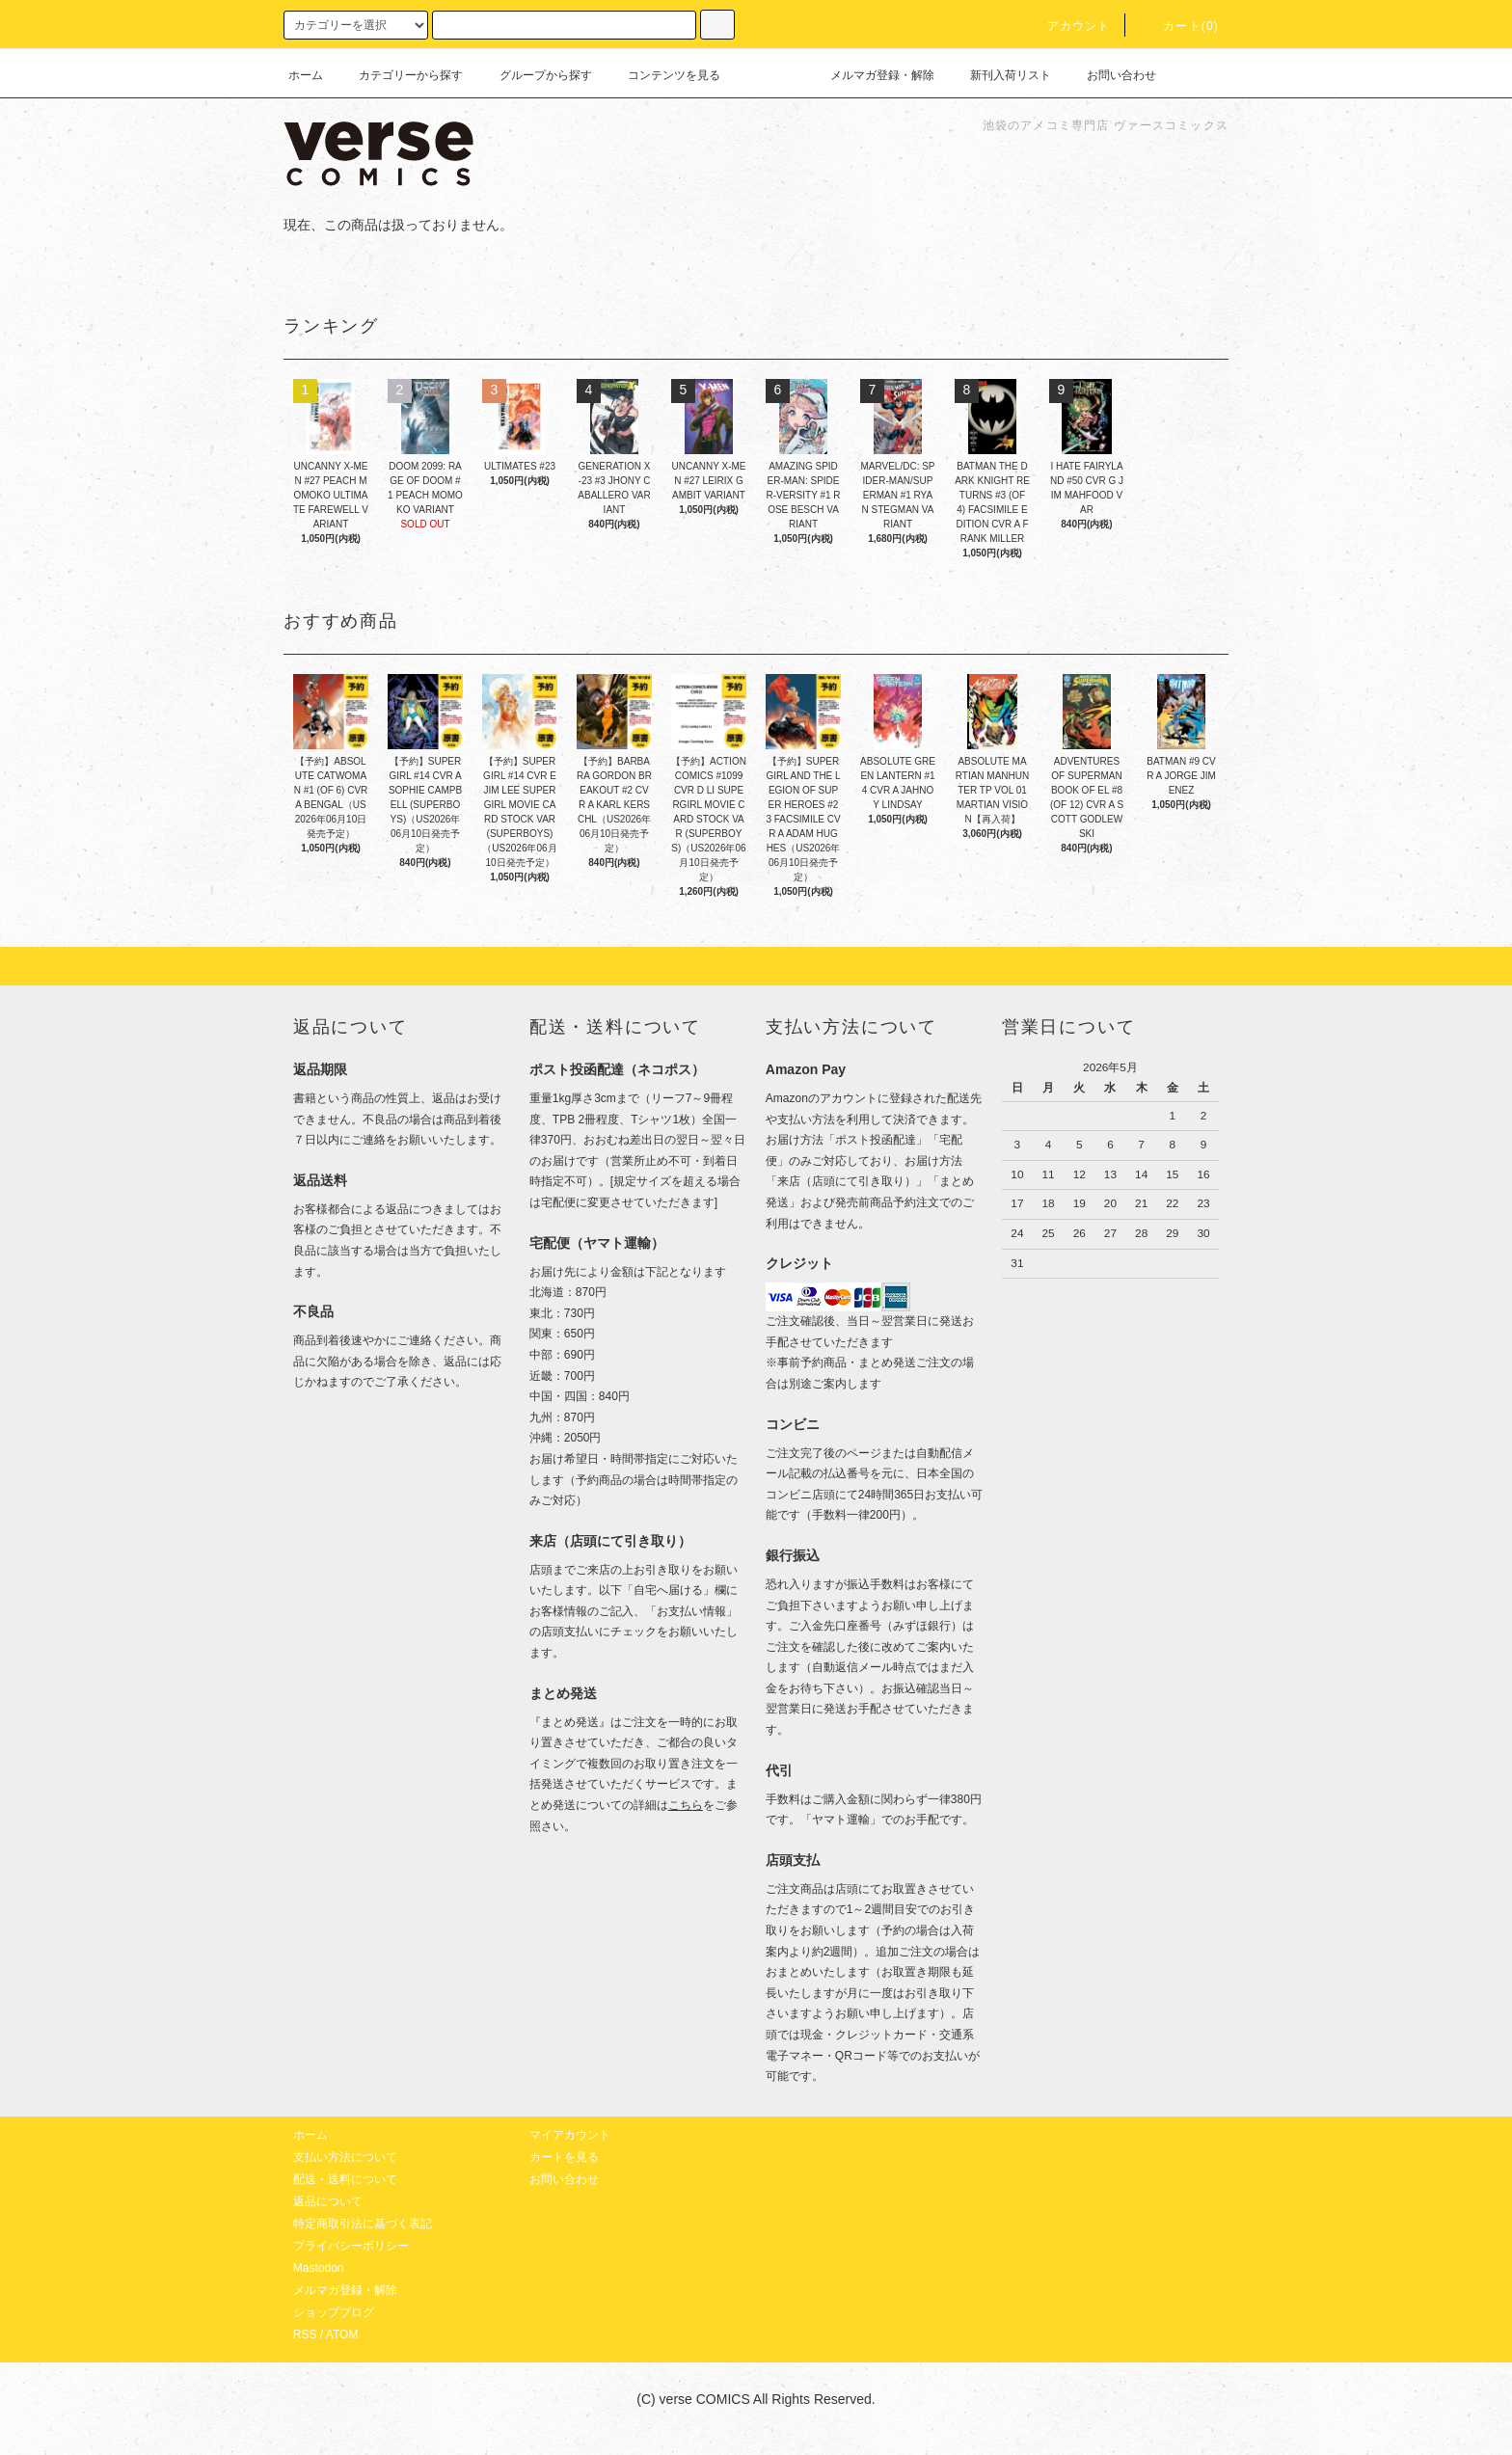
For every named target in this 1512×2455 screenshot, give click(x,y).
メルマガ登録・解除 (870, 75)
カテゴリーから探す (399, 75)
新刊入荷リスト (999, 75)
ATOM (342, 2334)
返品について (328, 2201)
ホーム (305, 75)
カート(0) (1179, 26)
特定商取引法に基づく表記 (362, 2223)
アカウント (1067, 26)
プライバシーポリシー (351, 2246)
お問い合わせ (1110, 75)
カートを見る (564, 2157)
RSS (305, 2334)
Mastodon (318, 2268)
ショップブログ (333, 2312)
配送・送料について (345, 2179)
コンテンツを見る (662, 75)
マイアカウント (569, 2135)
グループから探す (534, 75)
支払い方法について (345, 2157)
